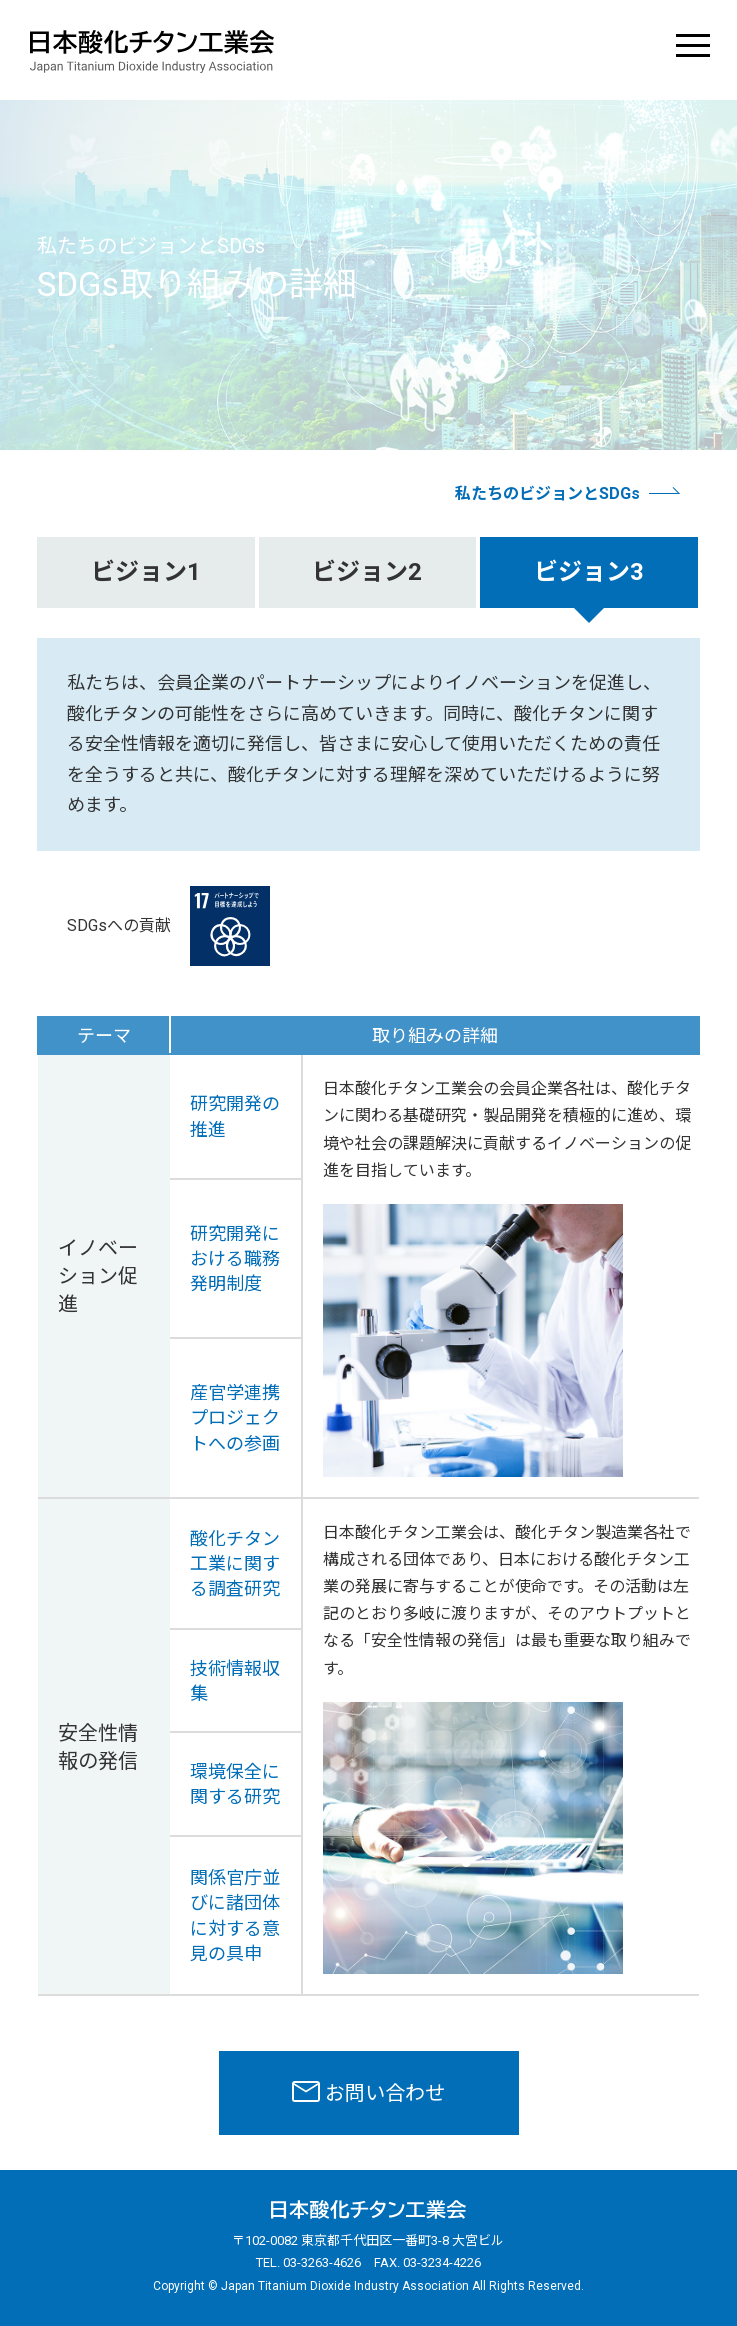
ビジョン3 (589, 572)
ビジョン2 (367, 572)
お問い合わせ (385, 2093)
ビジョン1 (146, 572)
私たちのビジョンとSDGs (547, 493)
